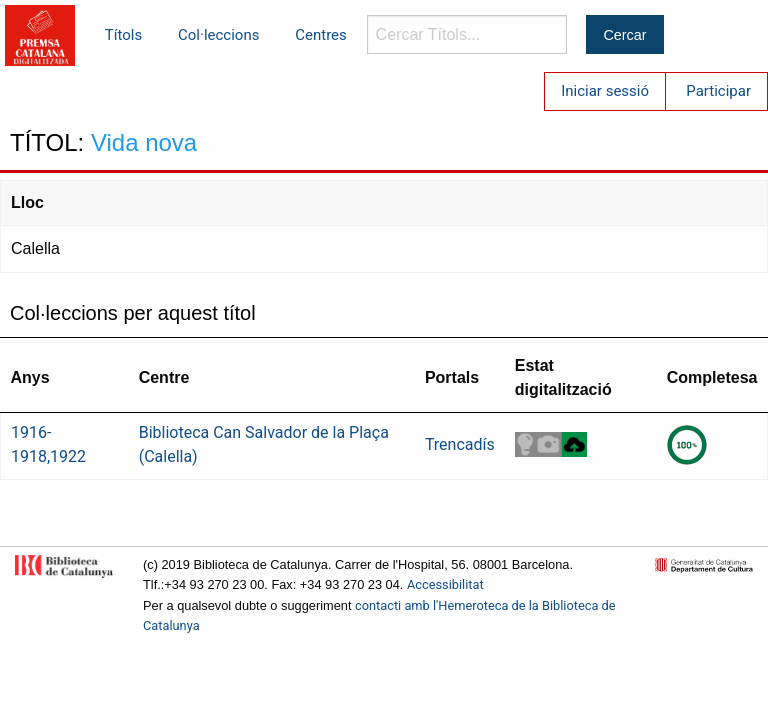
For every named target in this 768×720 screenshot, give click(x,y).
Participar (718, 91)
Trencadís (460, 444)
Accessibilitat (445, 584)
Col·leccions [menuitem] (218, 35)
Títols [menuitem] (123, 35)
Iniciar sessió (605, 91)
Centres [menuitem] (321, 35)
